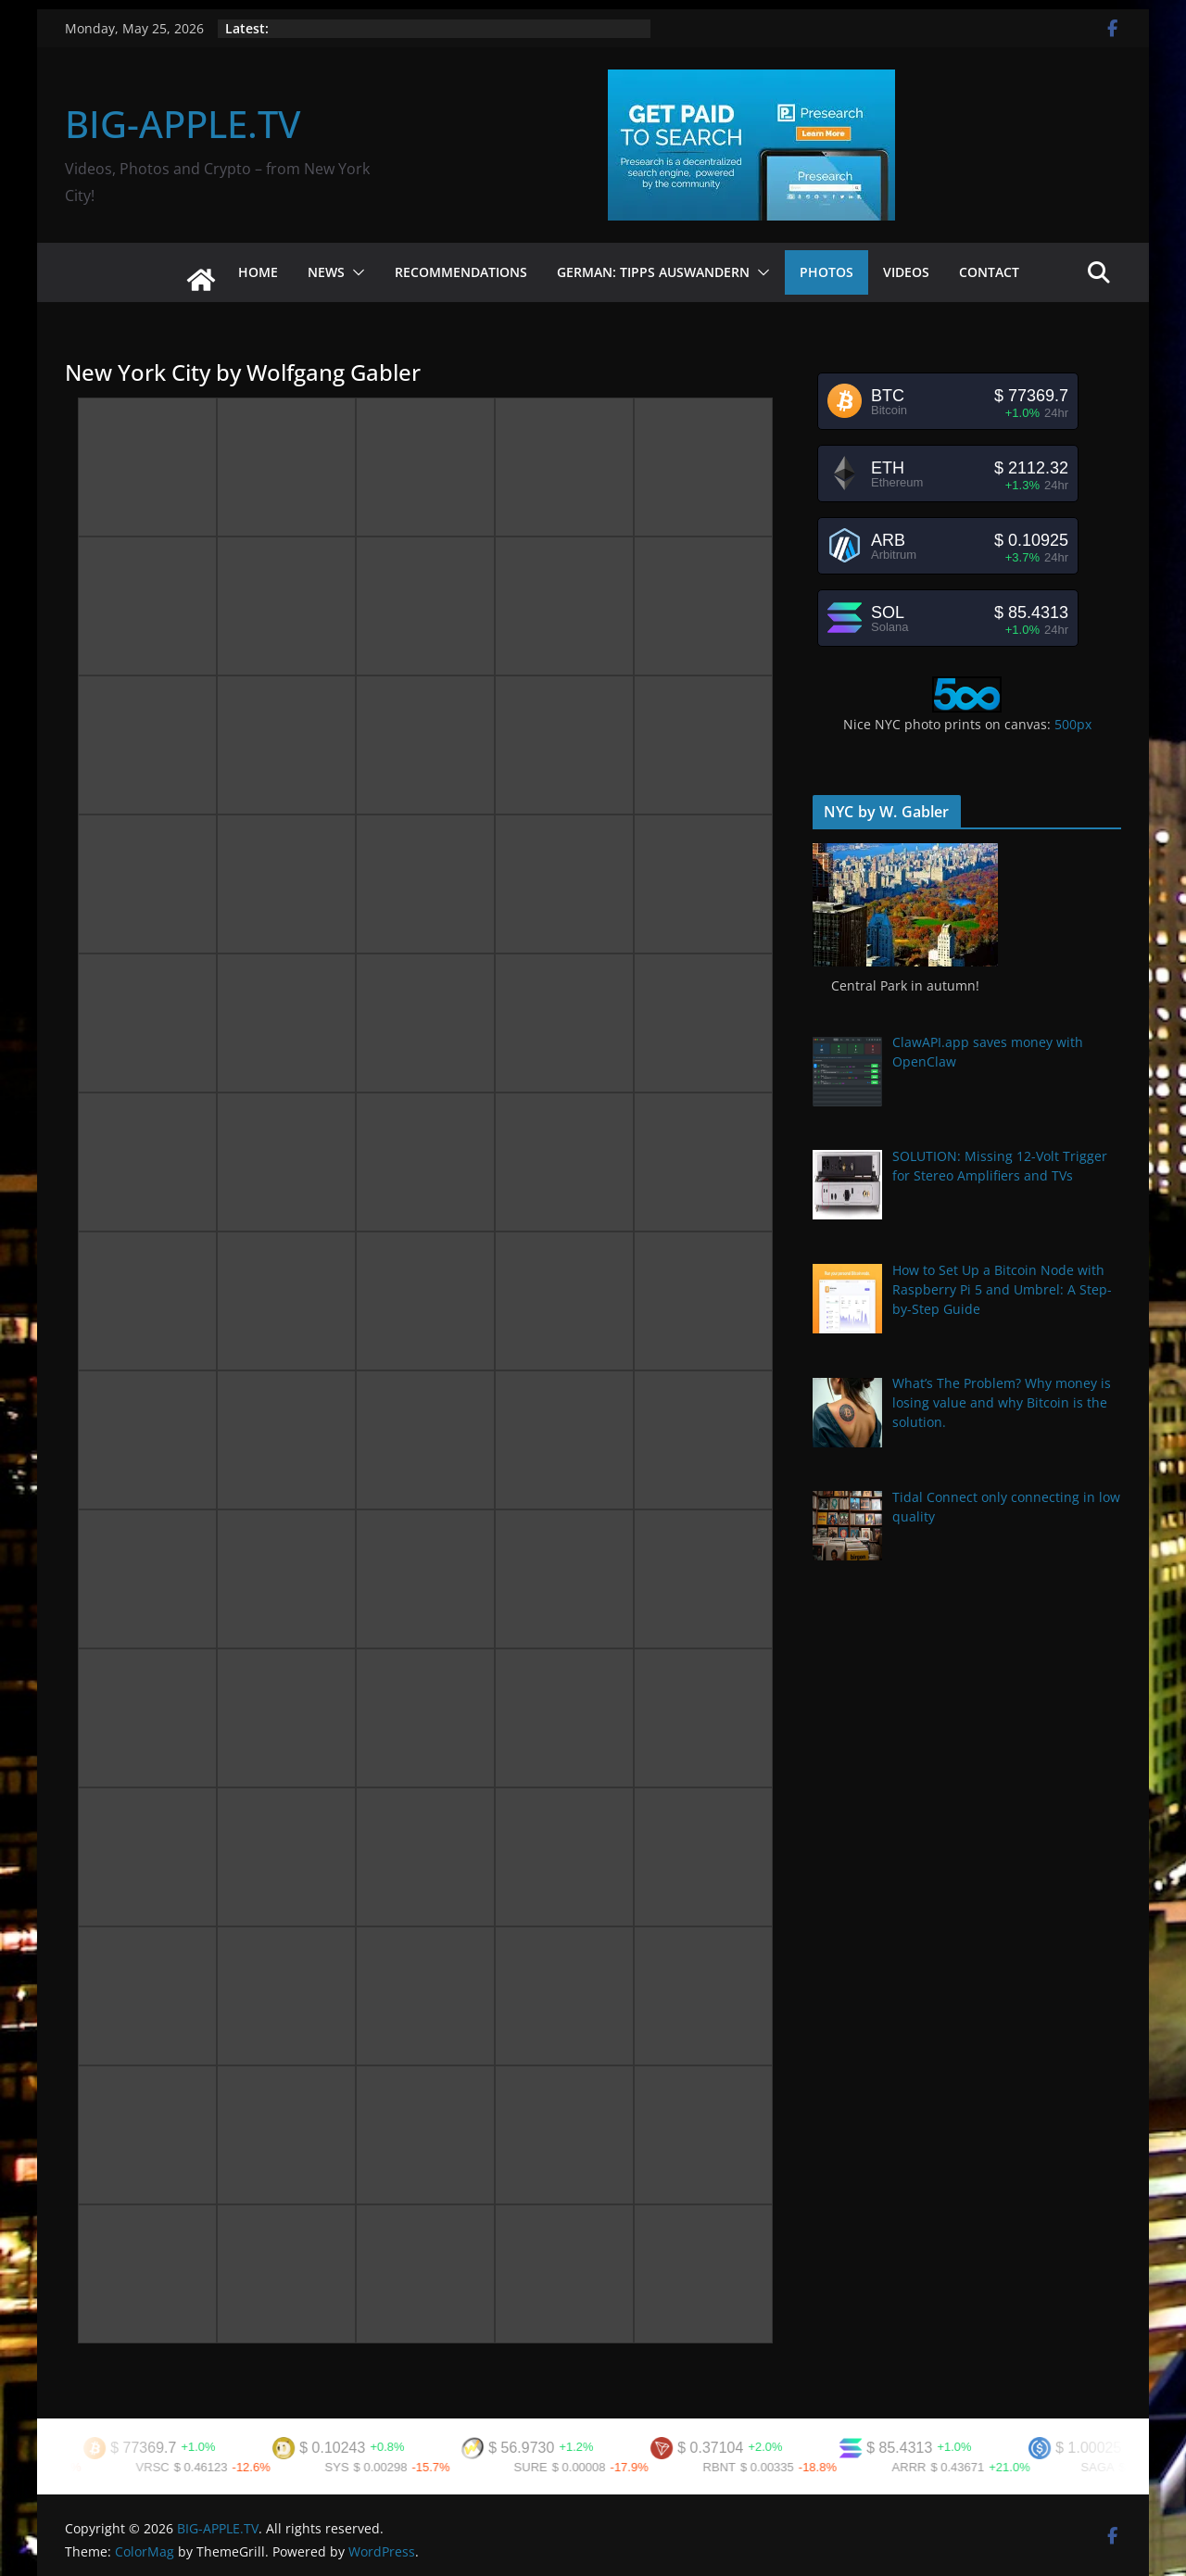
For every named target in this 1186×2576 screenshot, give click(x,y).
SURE (570, 2467)
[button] (355, 272)
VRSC (191, 2467)
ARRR (948, 2467)
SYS (376, 2467)
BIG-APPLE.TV (182, 123)
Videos (906, 272)
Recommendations (461, 272)
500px (1072, 724)
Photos (826, 272)
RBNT (758, 2467)
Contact (989, 272)
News (326, 272)
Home (258, 272)
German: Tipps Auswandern (653, 272)
